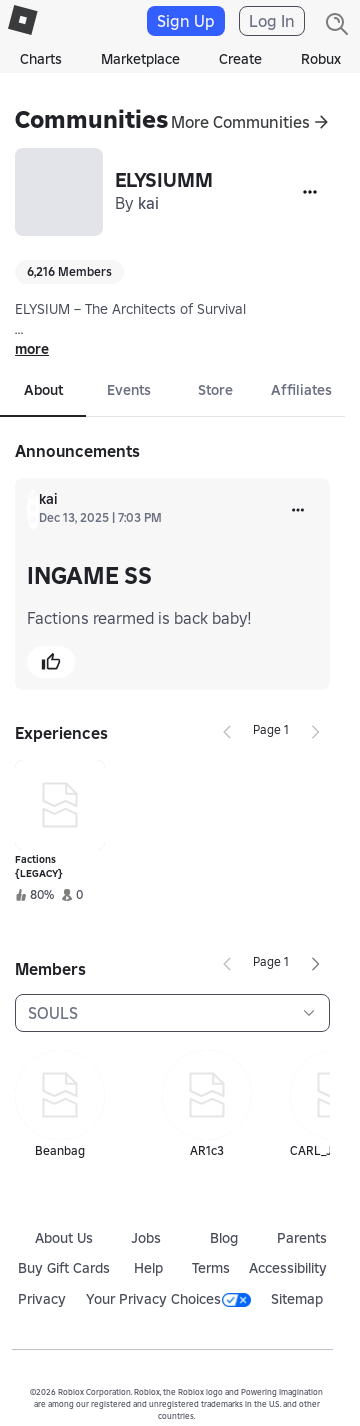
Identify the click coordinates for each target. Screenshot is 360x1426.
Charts (41, 59)
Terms (211, 1268)
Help (148, 1268)
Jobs (146, 1238)
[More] (310, 192)
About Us (64, 1238)
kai (148, 203)
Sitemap (297, 1299)
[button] (51, 662)
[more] (298, 510)
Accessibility (288, 1268)
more (32, 349)
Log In (272, 21)
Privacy (42, 1299)
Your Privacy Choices (168, 1299)
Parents (302, 1238)
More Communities (240, 122)
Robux (321, 59)
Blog (224, 1238)
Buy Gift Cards (64, 1268)
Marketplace (140, 59)
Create (240, 59)
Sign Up (186, 21)
